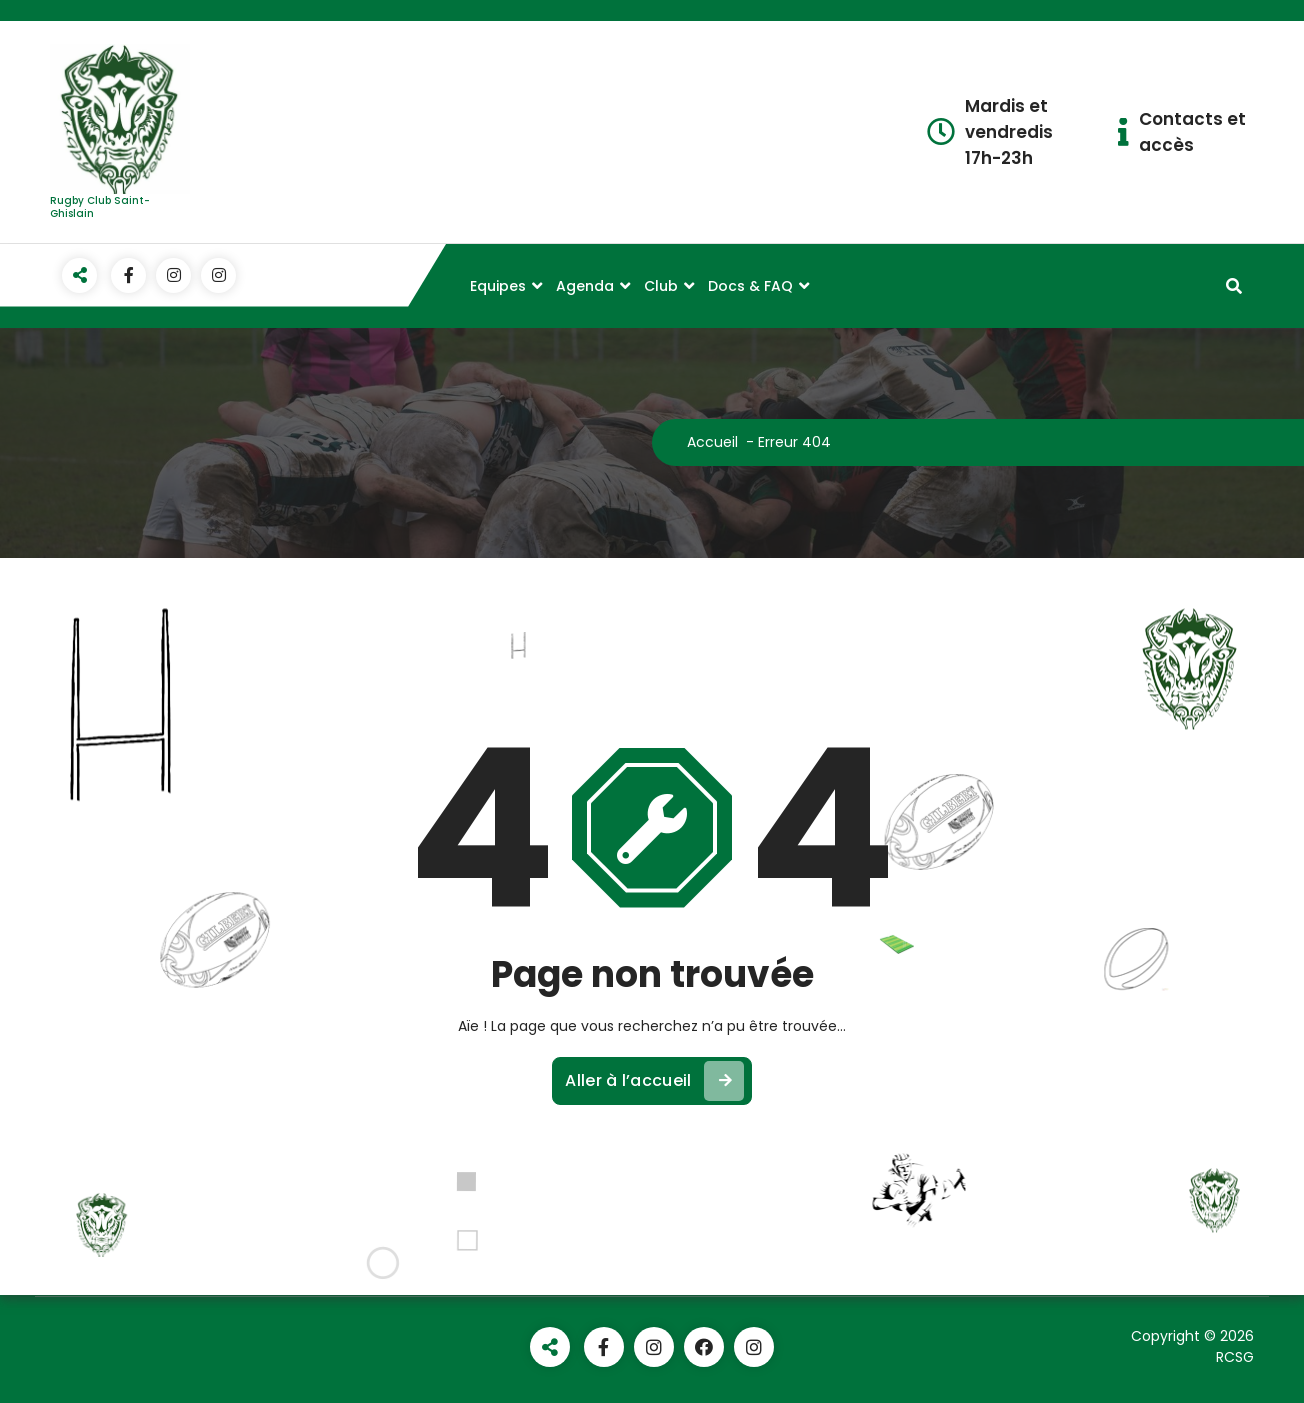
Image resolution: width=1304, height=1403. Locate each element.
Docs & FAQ (750, 286)
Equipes (498, 286)
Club (661, 286)
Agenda (585, 286)
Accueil (712, 442)
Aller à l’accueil (654, 1081)
